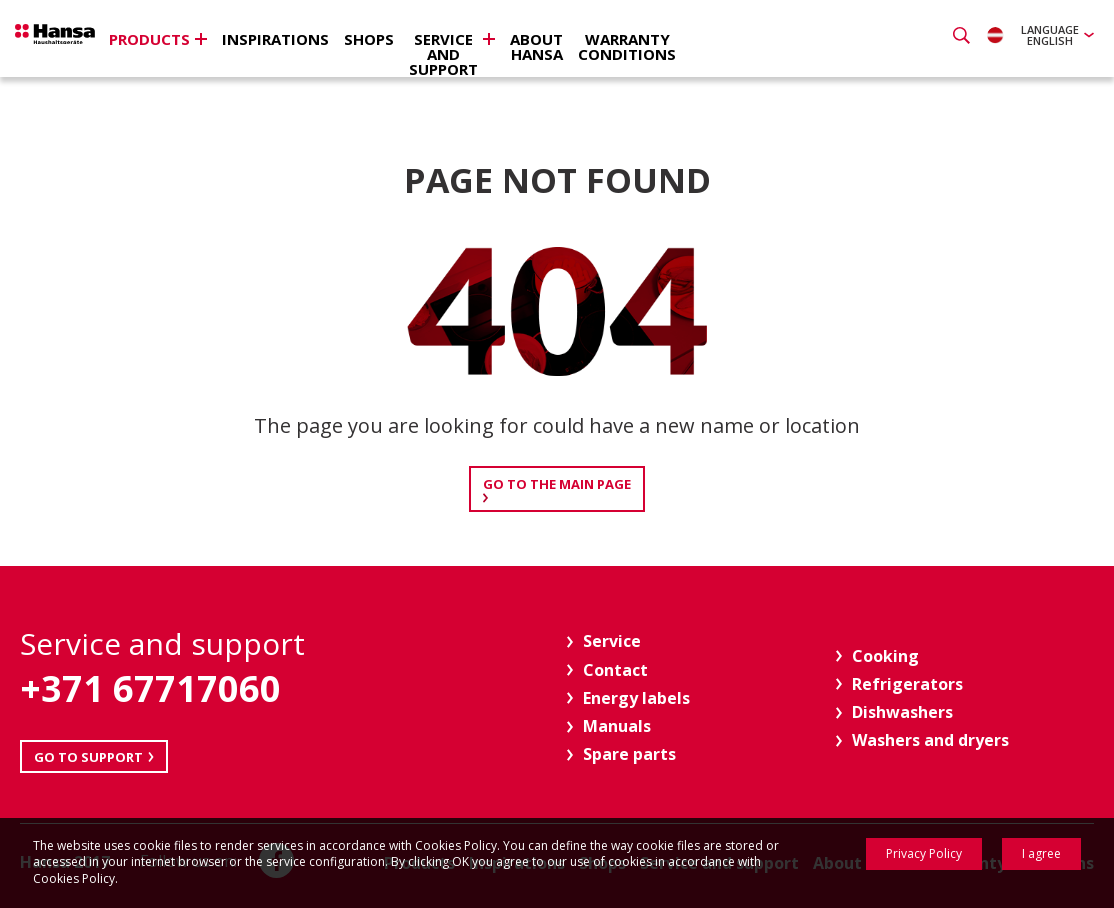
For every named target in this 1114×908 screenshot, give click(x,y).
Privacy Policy (924, 853)
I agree (1041, 853)
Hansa (85, 41)
